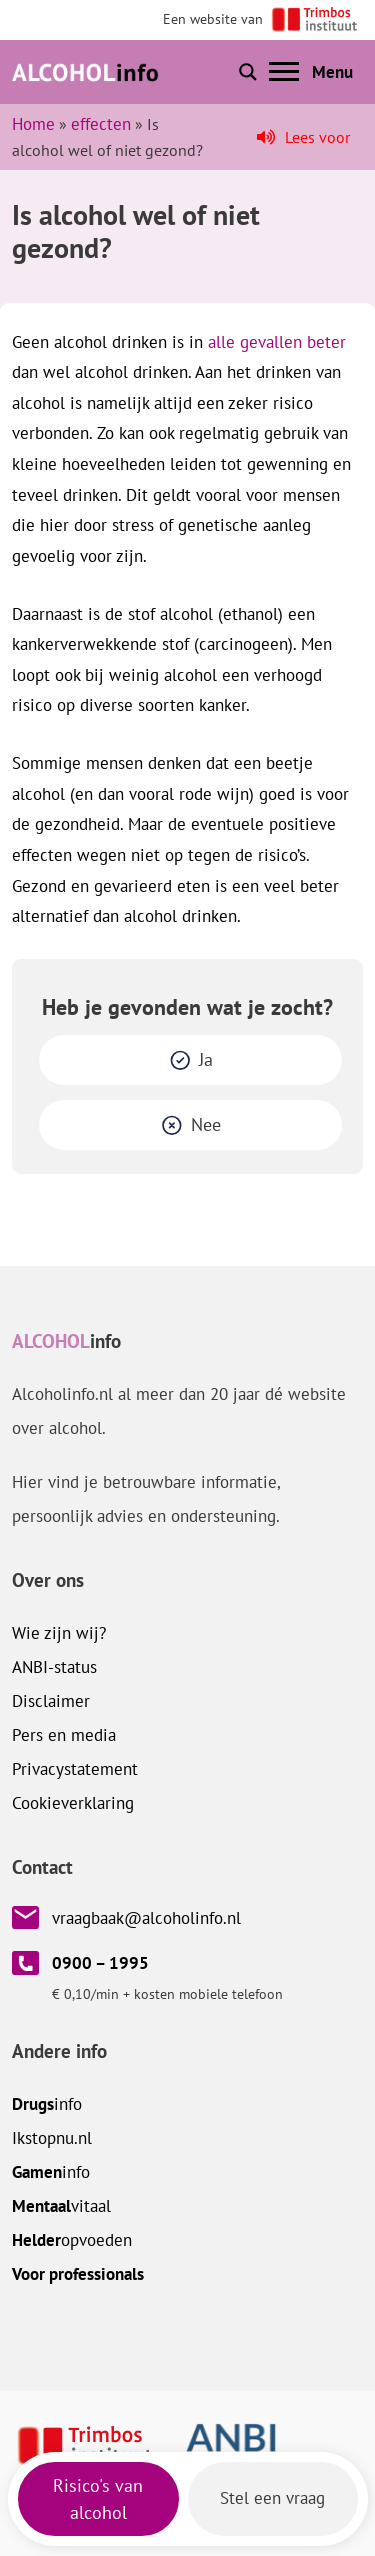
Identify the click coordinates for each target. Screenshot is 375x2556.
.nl (52, 2138)
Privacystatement (75, 1769)
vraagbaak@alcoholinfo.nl (146, 1918)
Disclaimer (51, 1701)
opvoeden (72, 2240)
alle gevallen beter (277, 342)
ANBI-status (54, 1667)
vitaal (61, 2206)
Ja (206, 1059)
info (47, 2104)
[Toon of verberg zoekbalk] (248, 72)
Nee (206, 1124)
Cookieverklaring (73, 1803)
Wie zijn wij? (59, 1633)
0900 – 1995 (100, 1963)
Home (33, 124)
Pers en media (64, 1735)
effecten (101, 124)
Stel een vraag (272, 2498)
